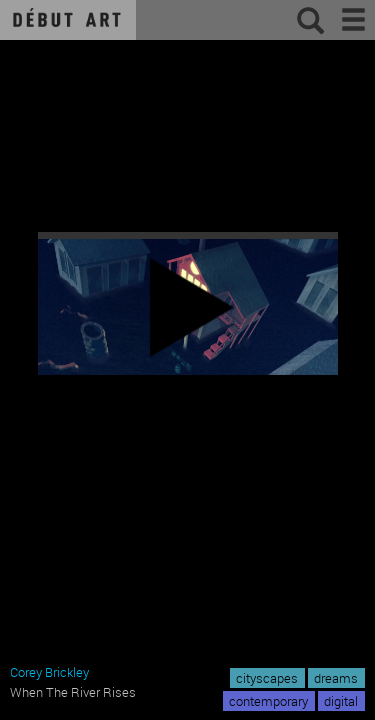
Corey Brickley (49, 672)
